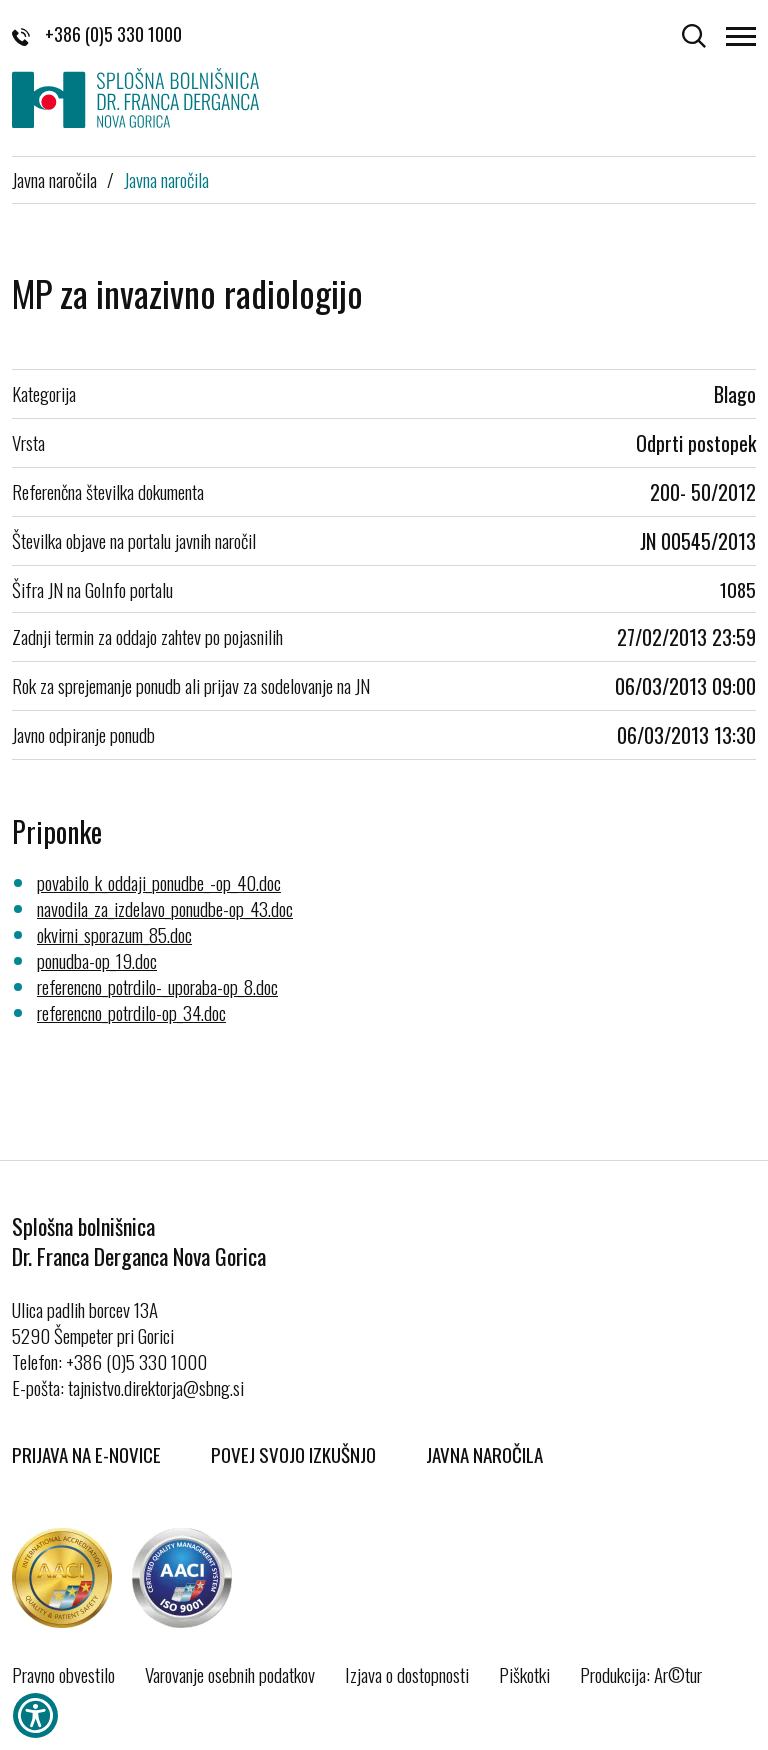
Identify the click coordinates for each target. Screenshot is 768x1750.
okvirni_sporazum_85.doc (114, 934)
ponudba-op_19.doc (97, 960)
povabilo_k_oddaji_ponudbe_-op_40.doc (159, 882)
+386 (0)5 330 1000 (97, 34)
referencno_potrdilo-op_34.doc (131, 1012)
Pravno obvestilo (63, 1674)
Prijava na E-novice (86, 1454)
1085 (738, 589)
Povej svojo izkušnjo (293, 1454)
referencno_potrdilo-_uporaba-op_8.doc (157, 986)
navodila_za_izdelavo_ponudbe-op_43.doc (165, 908)
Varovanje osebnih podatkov (230, 1674)
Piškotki (524, 1674)
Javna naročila (54, 179)
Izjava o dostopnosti (407, 1674)
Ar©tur (678, 1674)
